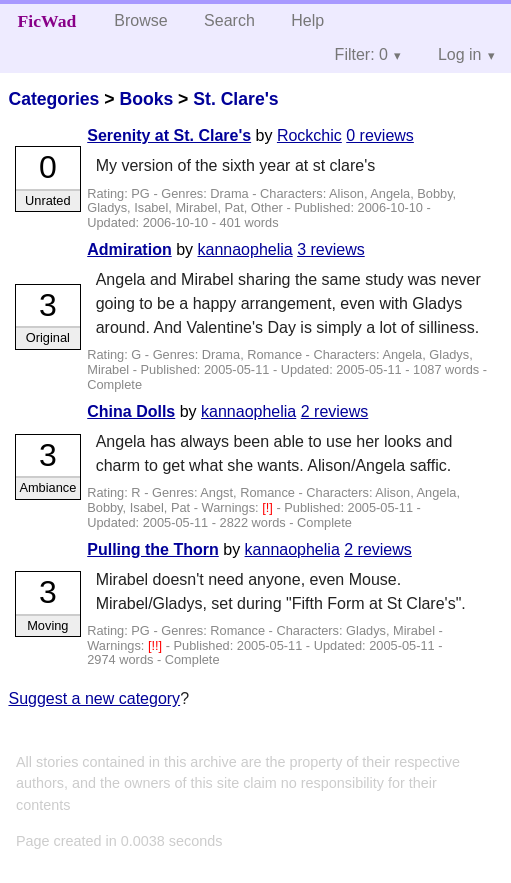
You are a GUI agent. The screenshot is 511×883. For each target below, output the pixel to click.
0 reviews (380, 135)
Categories (53, 99)
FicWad (47, 21)
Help (307, 20)
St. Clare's (235, 99)
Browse (140, 20)
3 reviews (331, 249)
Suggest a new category (94, 698)
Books (146, 99)
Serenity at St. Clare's (169, 135)
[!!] (157, 645)
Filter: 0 (361, 54)
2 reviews (335, 411)
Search (229, 20)
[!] (269, 507)
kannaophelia (244, 249)
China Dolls (131, 411)
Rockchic (309, 135)
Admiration (129, 249)
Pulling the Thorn (153, 549)
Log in (460, 54)
